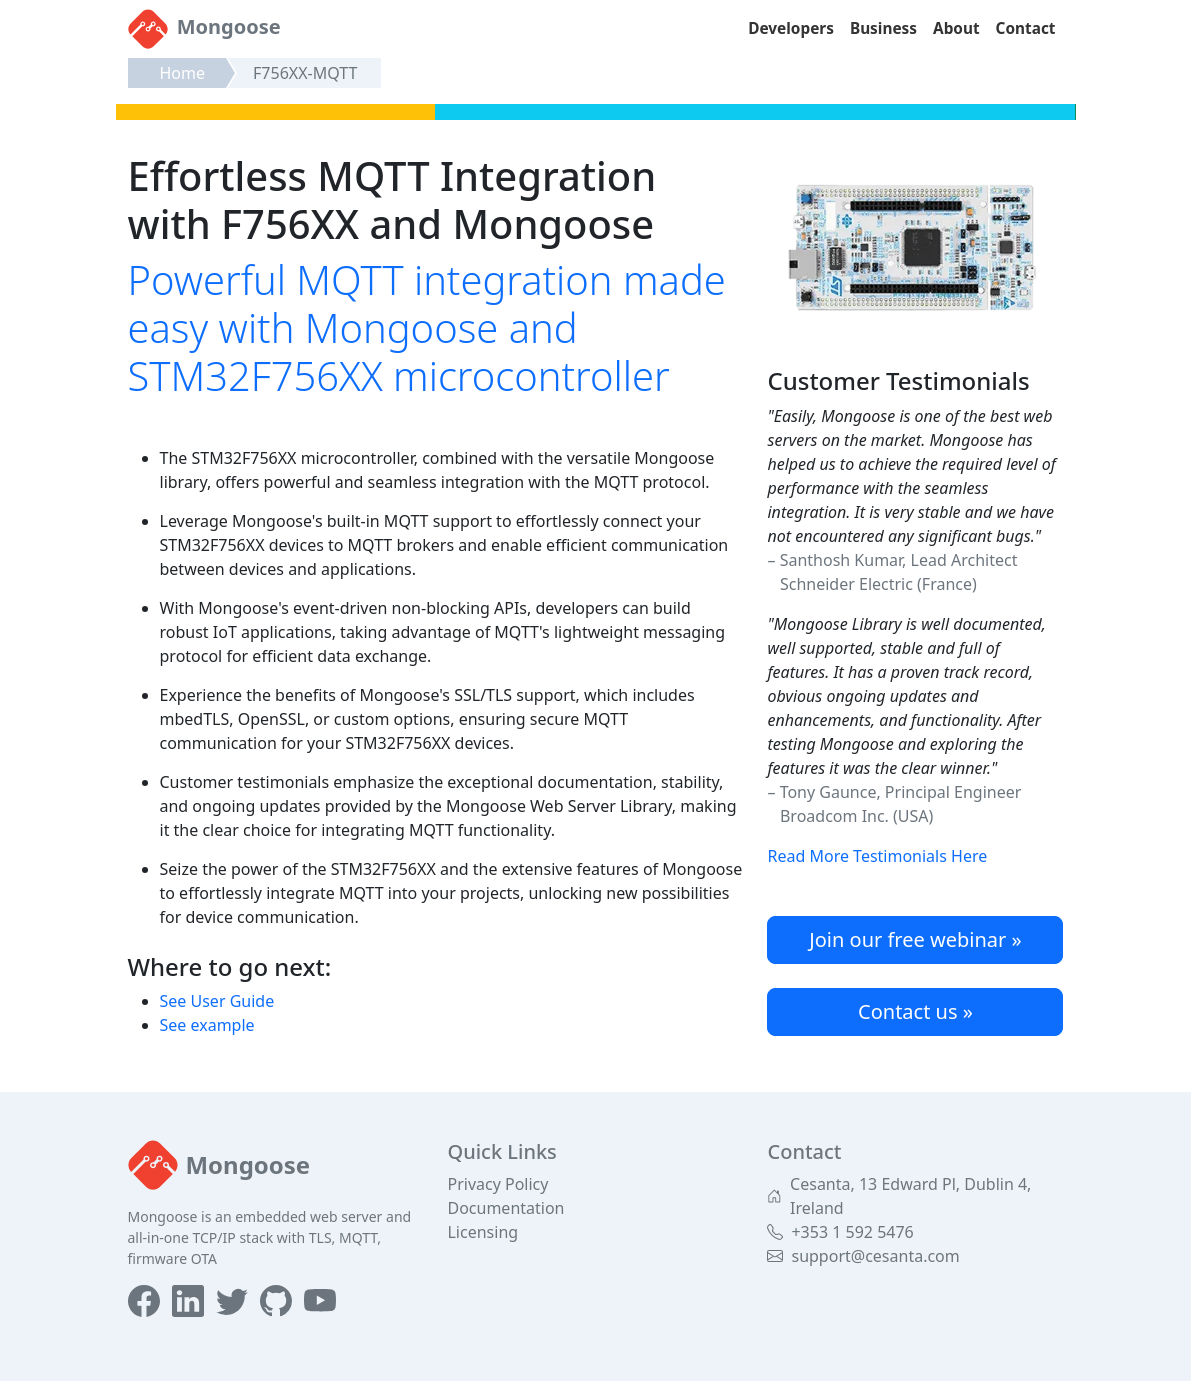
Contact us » (915, 1011)
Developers (791, 28)
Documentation (505, 1208)
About (956, 28)
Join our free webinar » (915, 939)
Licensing (482, 1232)
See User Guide (217, 1001)
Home (183, 73)
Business (883, 28)
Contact (1026, 28)
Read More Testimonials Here (877, 856)
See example (207, 1025)
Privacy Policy (497, 1184)
